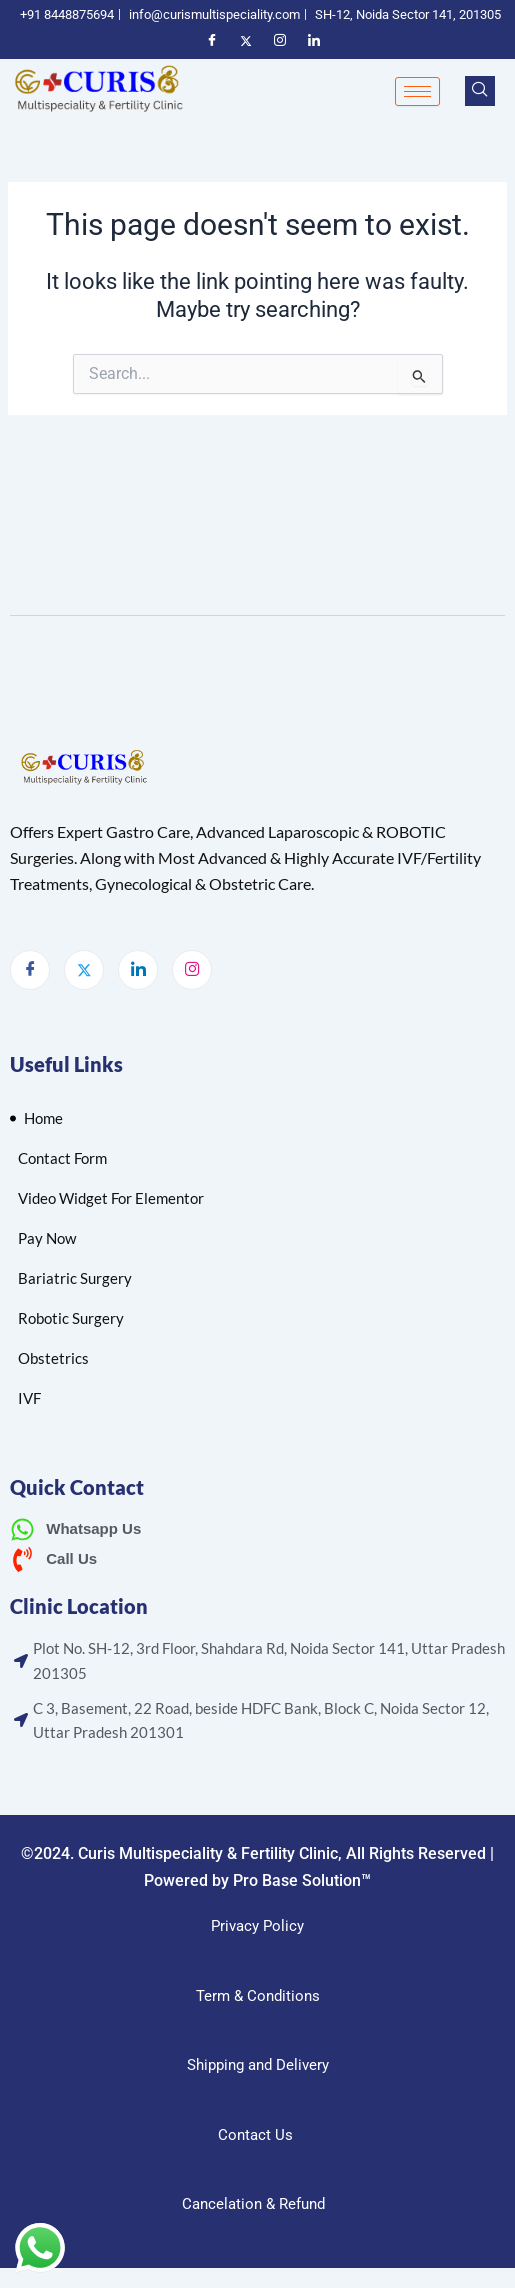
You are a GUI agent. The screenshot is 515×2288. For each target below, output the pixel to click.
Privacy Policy (257, 1926)
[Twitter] (84, 970)
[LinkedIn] (138, 970)
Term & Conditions (258, 1996)
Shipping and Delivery (258, 2065)
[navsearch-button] (480, 91)
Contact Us (255, 2135)
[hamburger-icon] (417, 91)
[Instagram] (192, 970)
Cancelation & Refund (255, 2204)
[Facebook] (30, 970)
